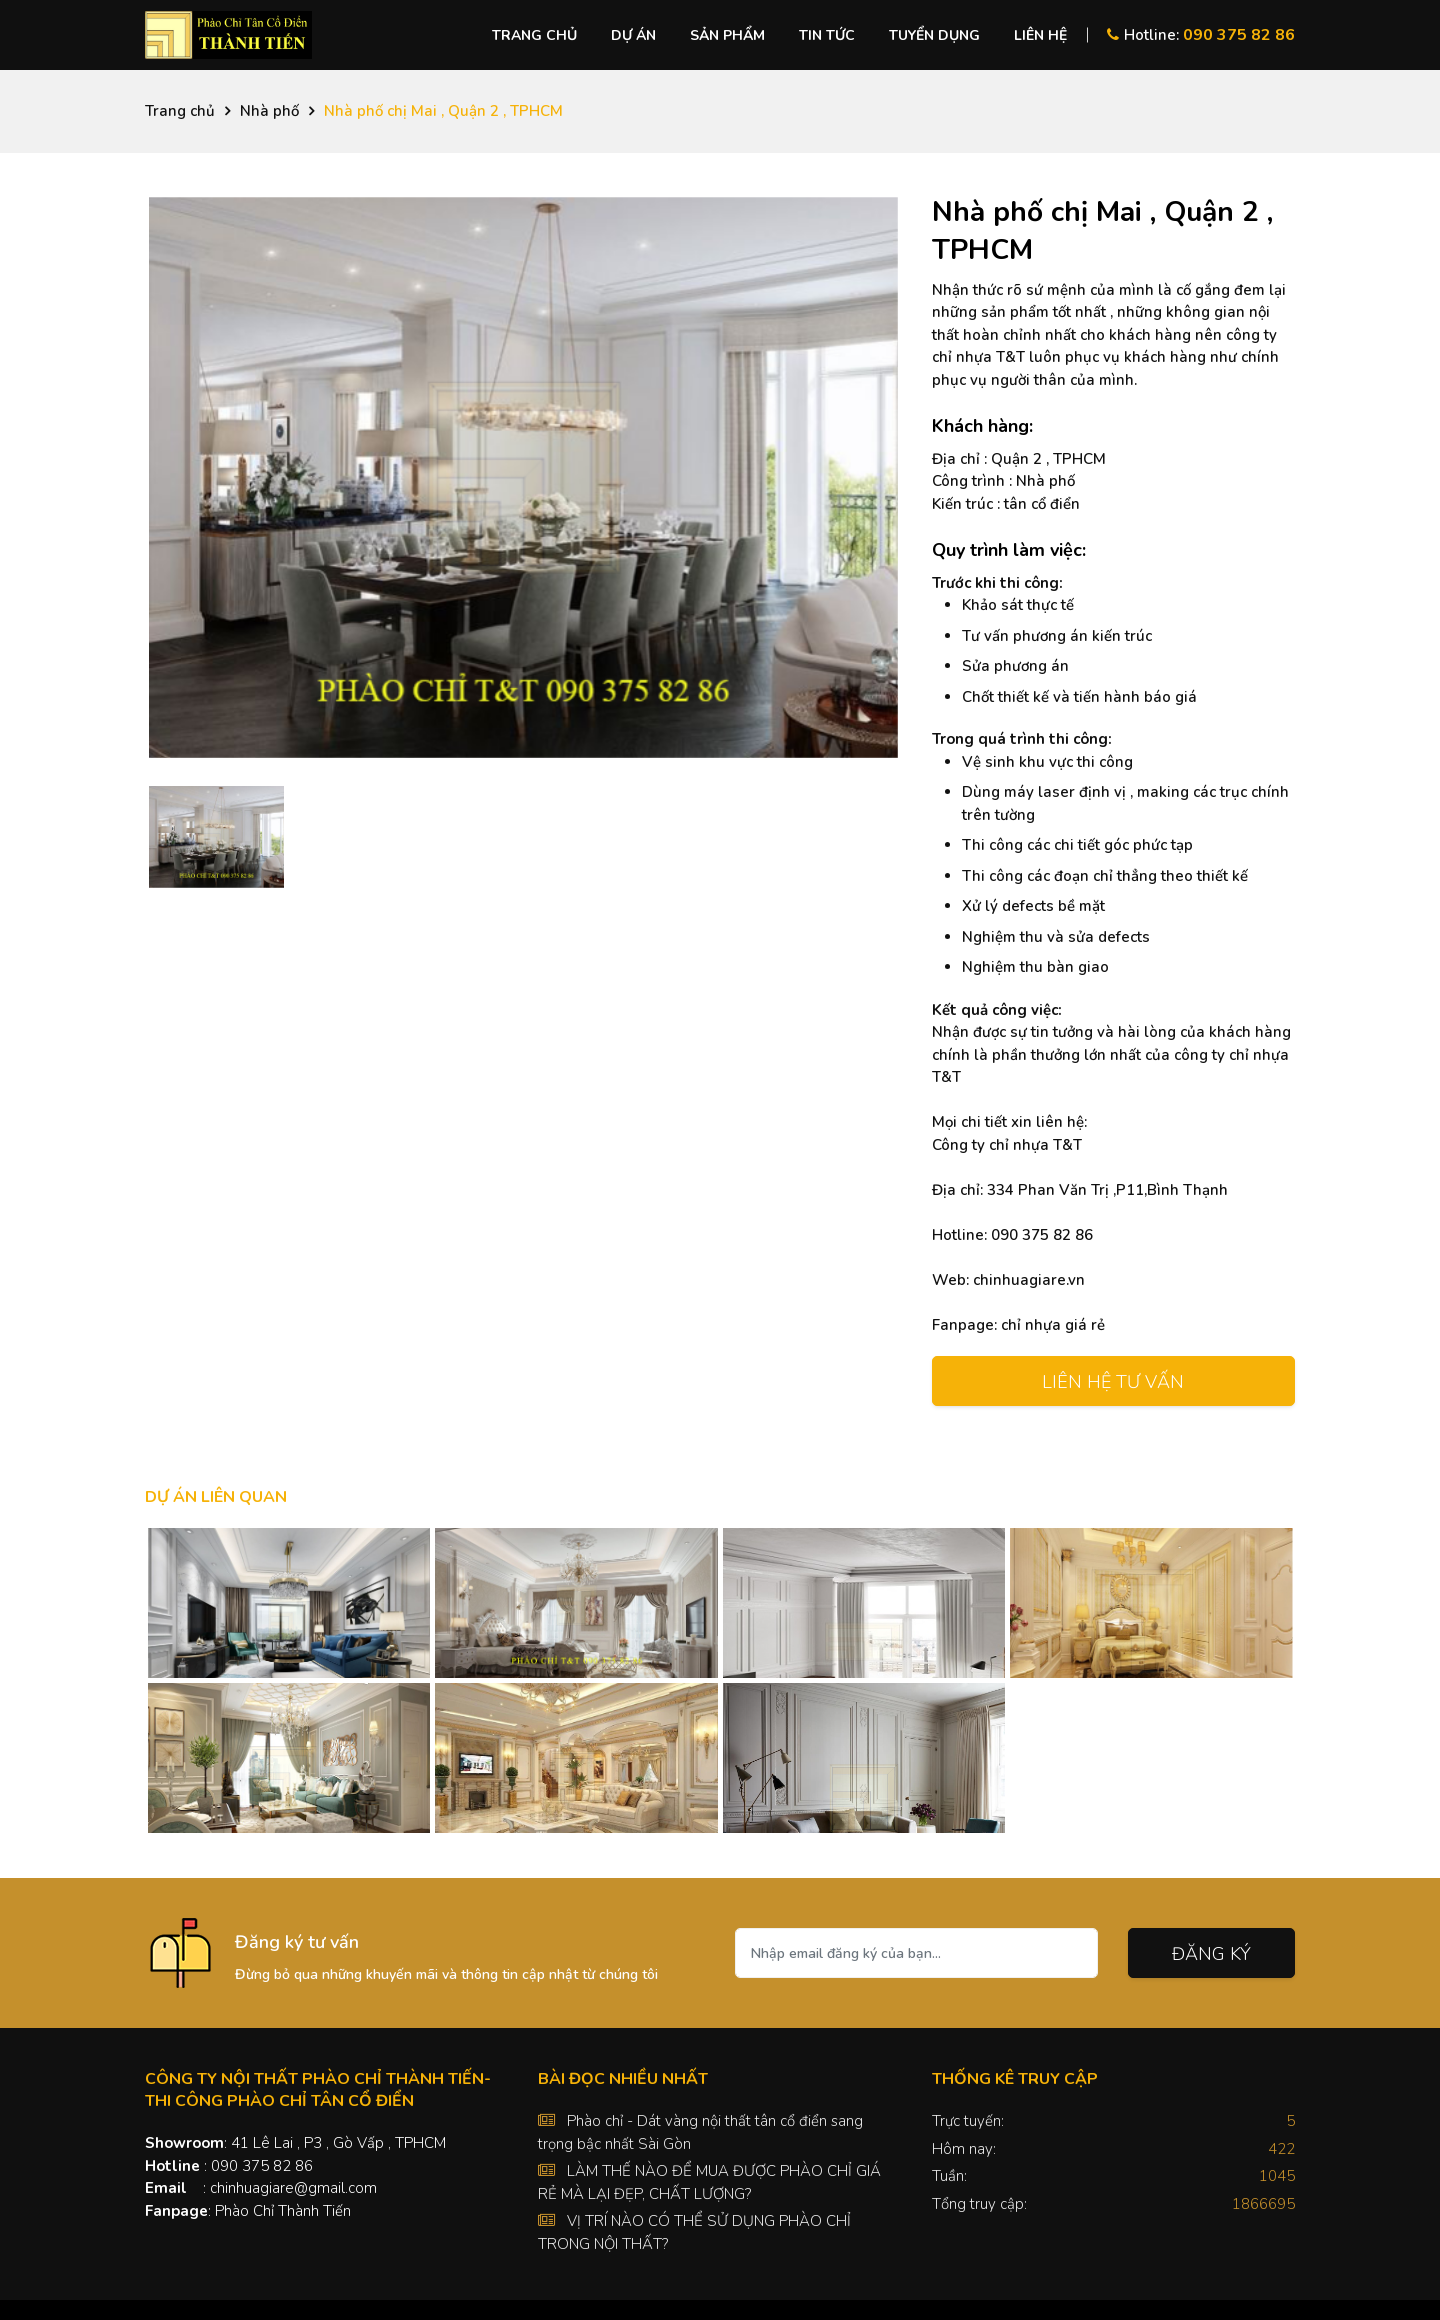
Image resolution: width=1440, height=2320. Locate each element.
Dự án (633, 35)
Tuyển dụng (934, 35)
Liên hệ (1040, 35)
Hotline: (1201, 35)
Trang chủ (534, 35)
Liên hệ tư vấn (1113, 1382)
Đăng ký (1211, 1954)
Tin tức (827, 35)
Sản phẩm (727, 35)
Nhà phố (269, 111)
